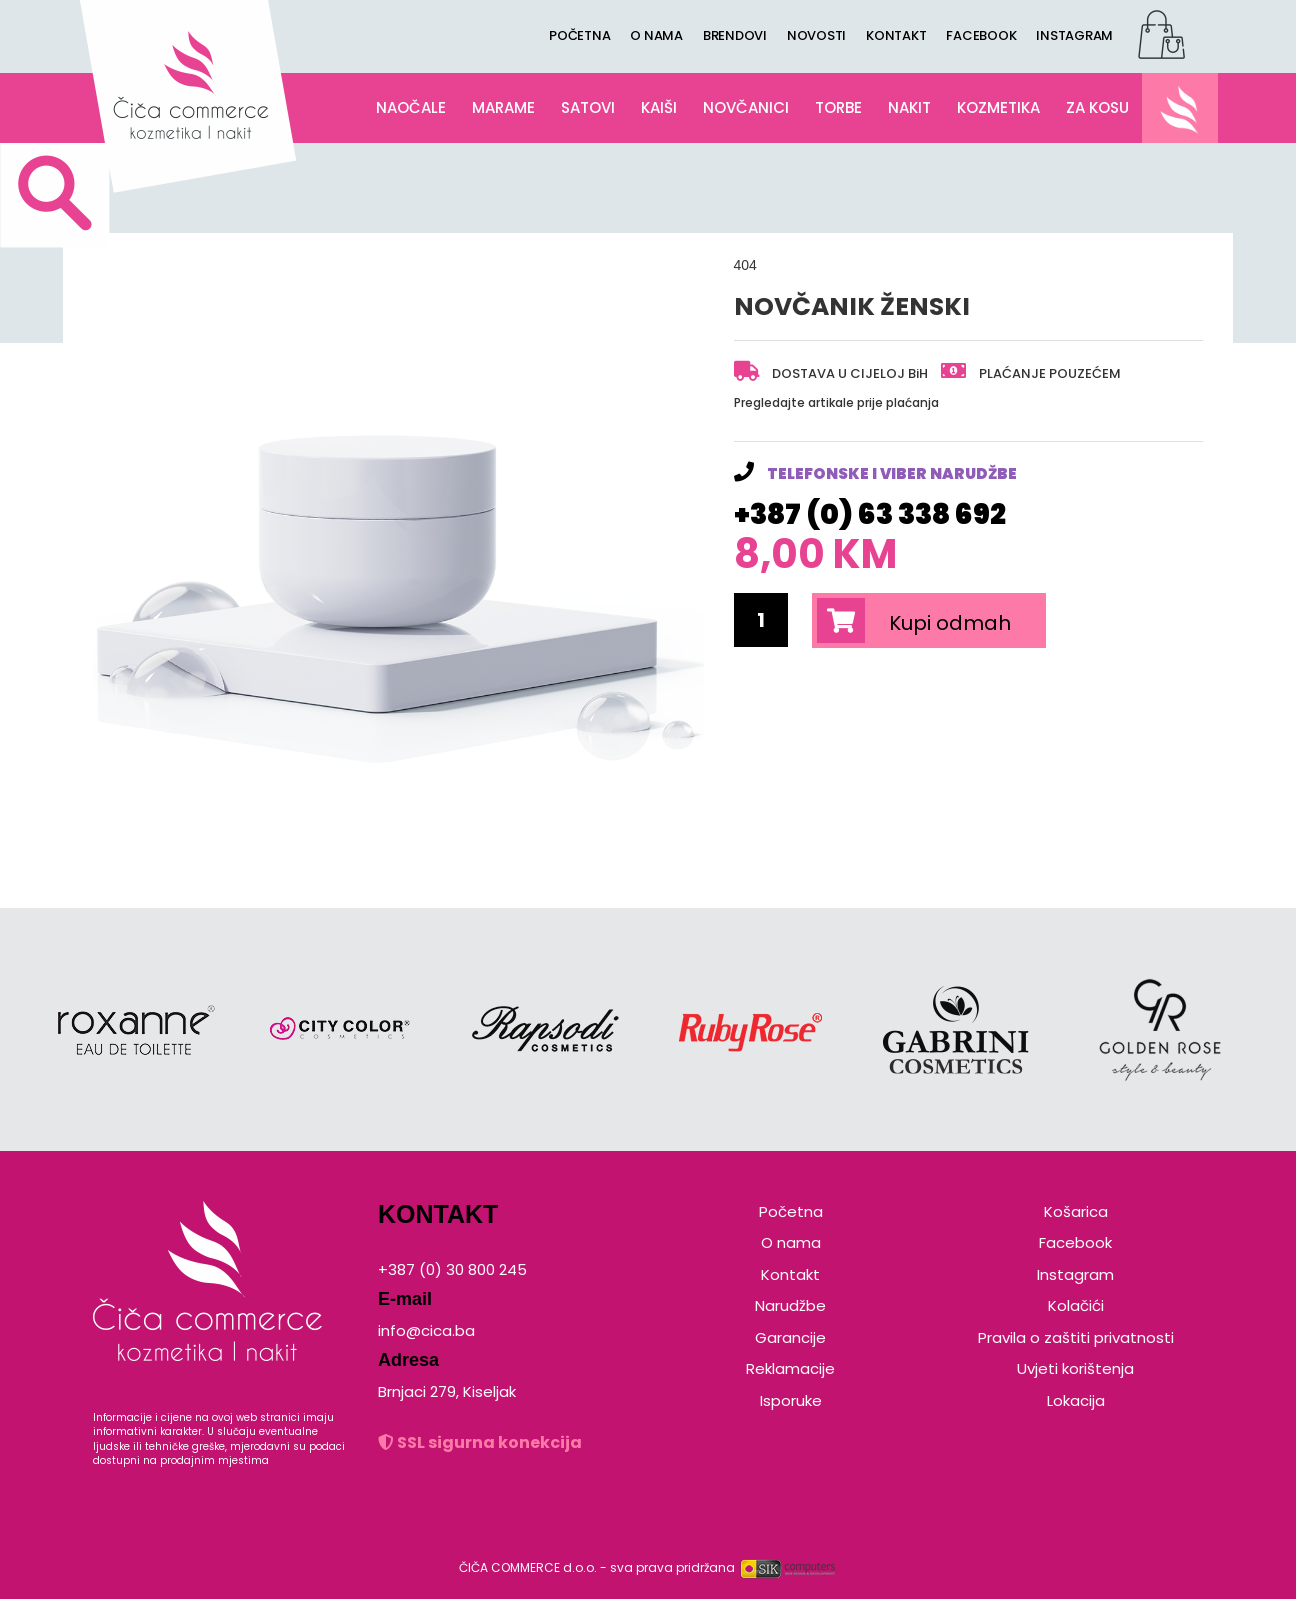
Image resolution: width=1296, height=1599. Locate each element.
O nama (791, 1242)
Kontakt (790, 1274)
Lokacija (1076, 1400)
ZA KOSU (1097, 107)
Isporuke (791, 1400)
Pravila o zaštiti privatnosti (1076, 1337)
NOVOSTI (816, 35)
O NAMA (656, 35)
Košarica (1076, 1211)
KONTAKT (896, 35)
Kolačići (1076, 1305)
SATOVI (588, 107)
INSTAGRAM (1074, 35)
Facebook (1075, 1242)
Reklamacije (790, 1368)
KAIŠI (659, 107)
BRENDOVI (735, 35)
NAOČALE (411, 107)
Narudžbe (790, 1305)
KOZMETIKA (998, 107)
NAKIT (909, 107)
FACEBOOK (981, 35)
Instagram (1075, 1274)
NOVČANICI (746, 107)
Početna (791, 1211)
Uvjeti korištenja (1075, 1368)
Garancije (790, 1337)
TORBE (838, 107)
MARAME (503, 107)
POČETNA (579, 35)
